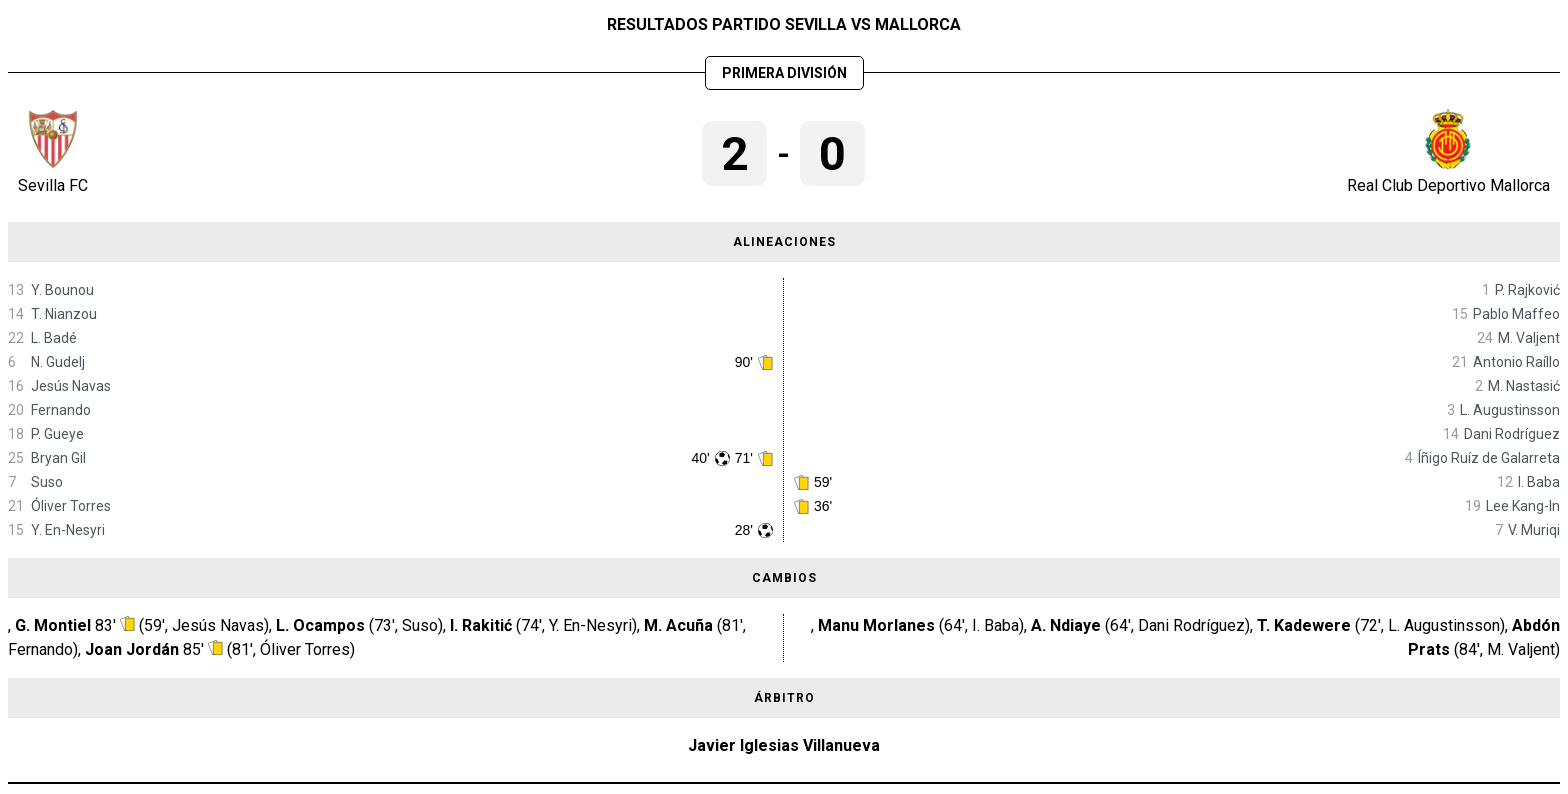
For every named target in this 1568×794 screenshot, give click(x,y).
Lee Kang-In (1523, 506)
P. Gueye (57, 434)
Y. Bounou (62, 290)
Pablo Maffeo (1516, 314)
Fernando (61, 410)
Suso (47, 482)
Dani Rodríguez (1512, 434)
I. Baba (1539, 482)
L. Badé (54, 338)
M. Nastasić (1524, 386)
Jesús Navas (71, 386)
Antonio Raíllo (1516, 362)
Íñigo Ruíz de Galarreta (1489, 458)
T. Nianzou (64, 314)
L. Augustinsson (1510, 410)
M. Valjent (1529, 338)
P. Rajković (1527, 290)
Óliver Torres (71, 506)
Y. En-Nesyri (68, 530)
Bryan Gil (58, 458)
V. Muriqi (1534, 530)
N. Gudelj (58, 362)
